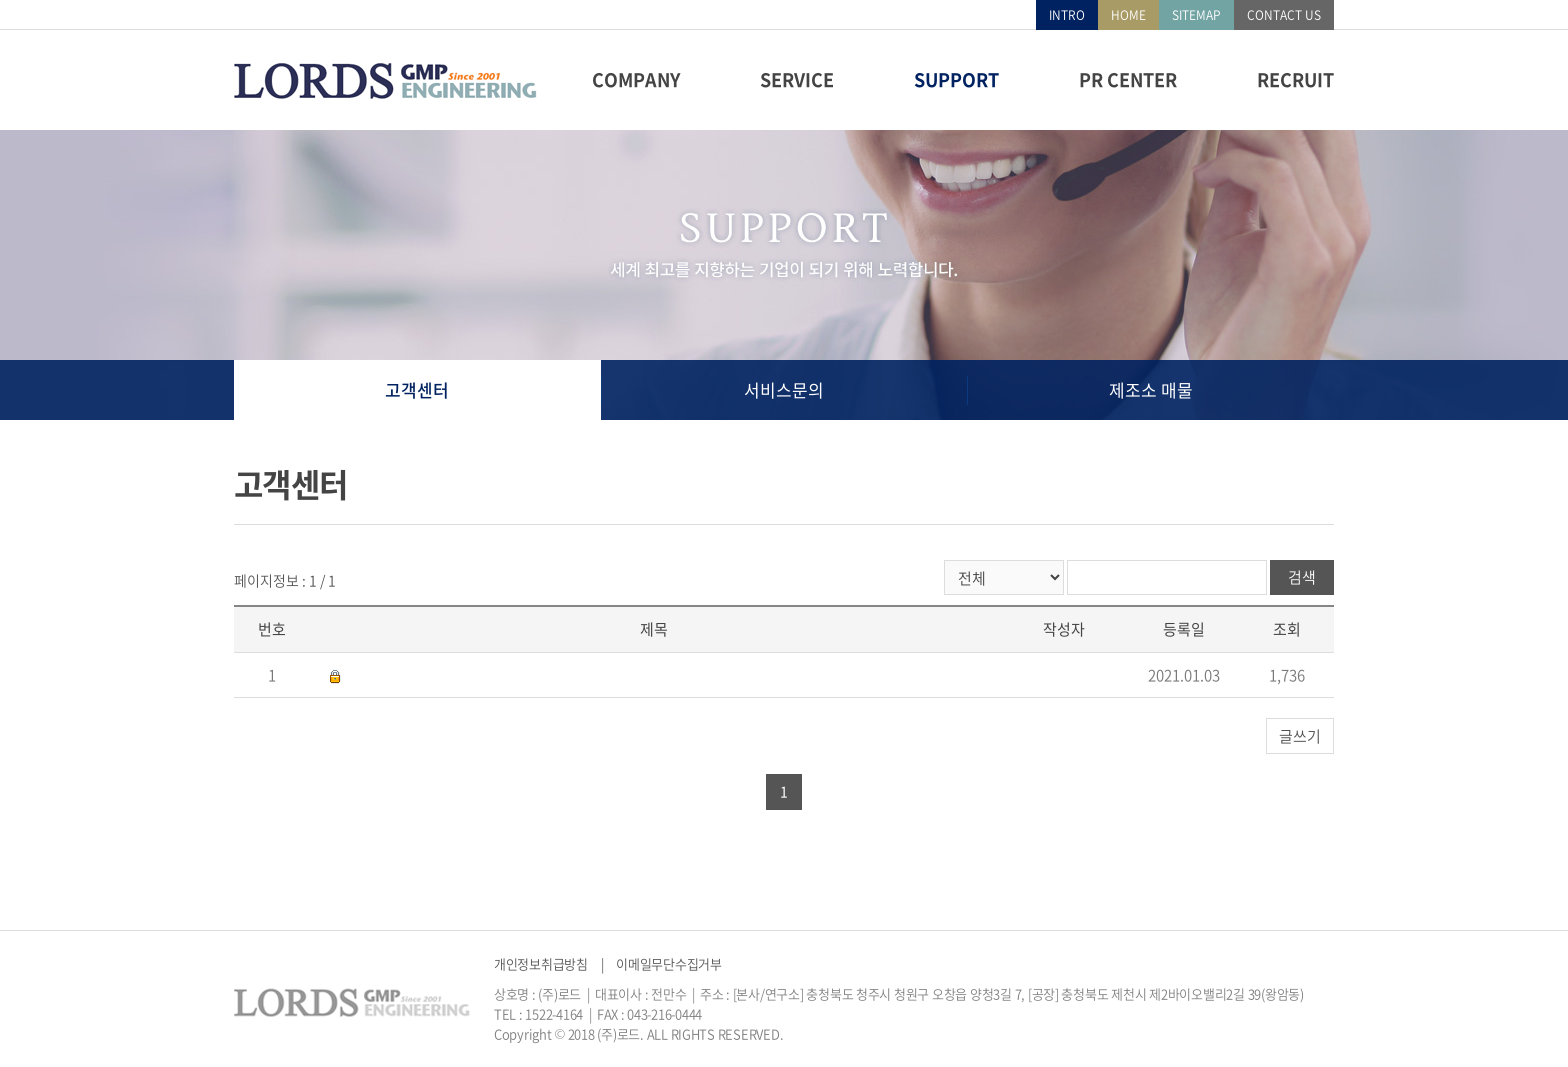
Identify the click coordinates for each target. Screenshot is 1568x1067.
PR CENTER (1128, 79)
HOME (1128, 15)
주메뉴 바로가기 (0, 0)
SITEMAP (1196, 15)
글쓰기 (1300, 736)
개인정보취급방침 (541, 963)
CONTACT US (1284, 15)
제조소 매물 (1151, 389)
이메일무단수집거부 (669, 963)
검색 (1302, 577)
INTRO (1067, 15)
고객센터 (417, 389)
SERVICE (797, 79)
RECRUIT (1295, 79)
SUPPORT (956, 79)
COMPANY (636, 79)
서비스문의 (784, 389)
